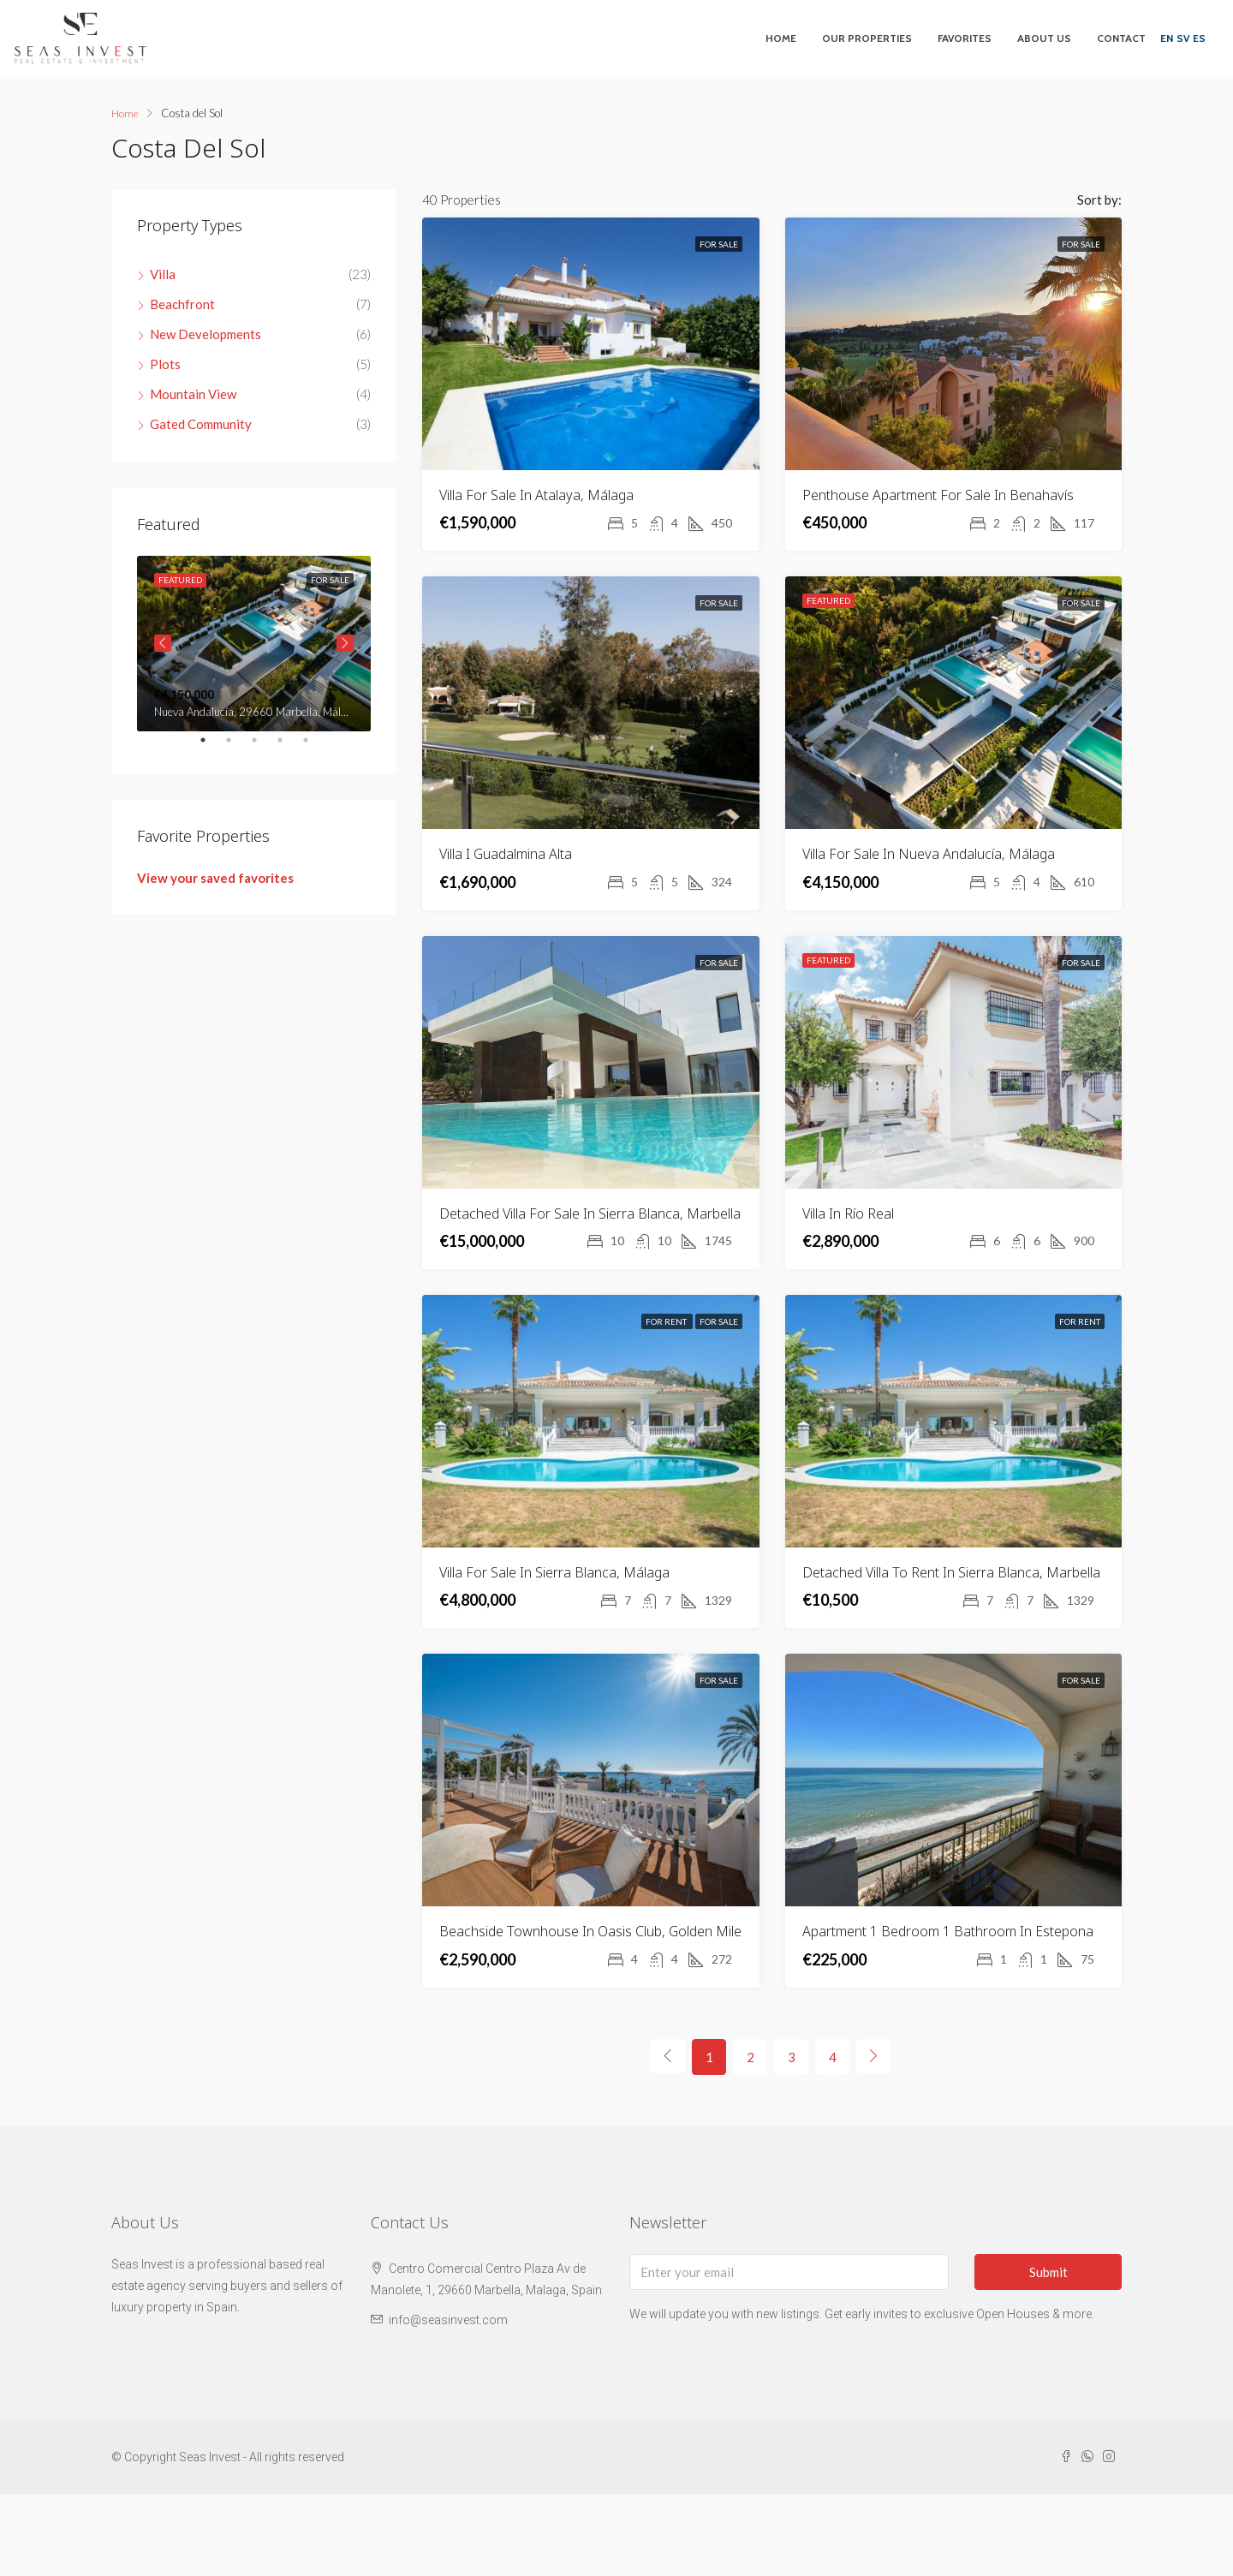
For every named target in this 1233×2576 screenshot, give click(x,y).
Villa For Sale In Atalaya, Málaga (536, 495)
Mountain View (193, 394)
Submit (1048, 2272)
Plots (165, 364)
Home (780, 38)
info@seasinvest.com (448, 2320)
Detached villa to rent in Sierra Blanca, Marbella (951, 1572)
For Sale (719, 244)
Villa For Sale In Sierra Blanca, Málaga (554, 1572)
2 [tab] (237, 746)
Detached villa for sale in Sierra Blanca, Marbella (590, 1213)
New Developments (205, 334)
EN (1166, 38)
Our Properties (867, 38)
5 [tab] (314, 746)
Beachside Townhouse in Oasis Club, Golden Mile (590, 1931)
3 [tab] (262, 746)
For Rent (667, 1321)
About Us (1044, 38)
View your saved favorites (215, 878)
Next (345, 643)
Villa (163, 274)
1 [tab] (211, 746)
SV (1182, 38)
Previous (162, 643)
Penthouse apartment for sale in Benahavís (938, 495)
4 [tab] (288, 746)
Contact (1121, 38)
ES (1199, 38)
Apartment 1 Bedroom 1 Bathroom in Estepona (947, 1931)
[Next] (873, 2056)
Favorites (965, 38)
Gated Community (201, 424)
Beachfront (182, 304)
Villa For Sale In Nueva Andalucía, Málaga (928, 853)
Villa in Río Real (848, 1213)
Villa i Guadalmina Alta (505, 853)
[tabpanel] (254, 643)
